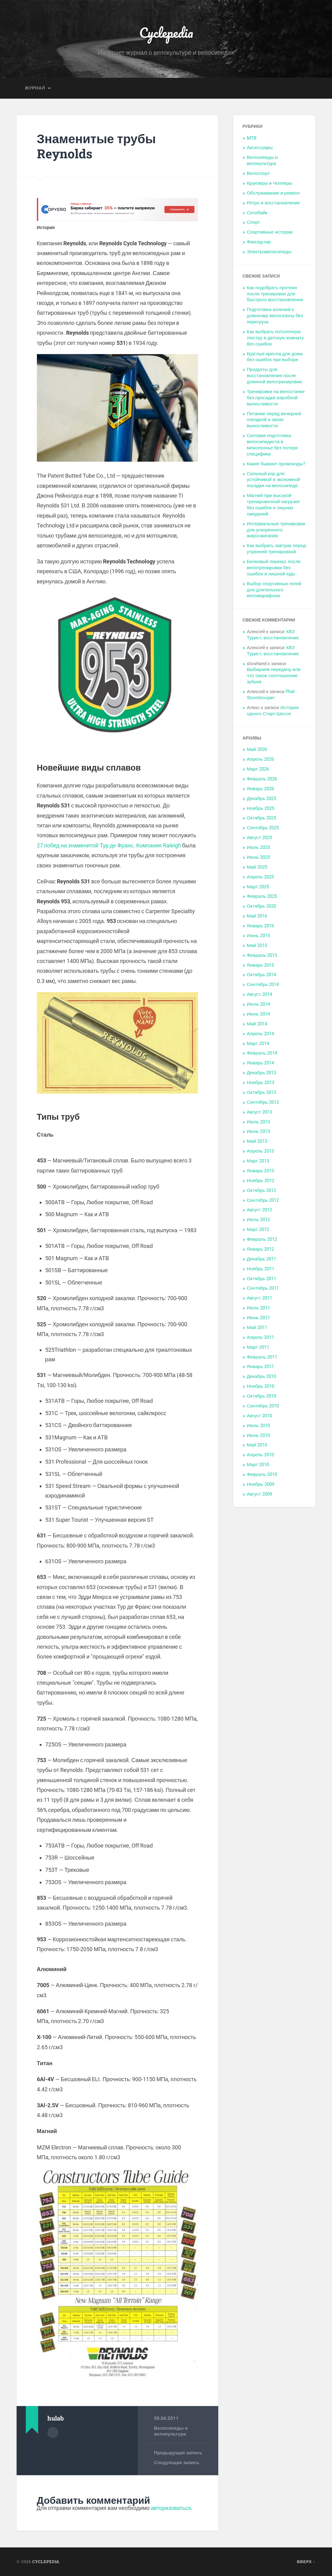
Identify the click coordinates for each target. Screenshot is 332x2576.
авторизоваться (171, 2508)
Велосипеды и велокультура (171, 2430)
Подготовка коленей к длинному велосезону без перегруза (275, 316)
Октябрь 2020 (261, 906)
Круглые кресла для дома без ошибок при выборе (275, 357)
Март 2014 (258, 1043)
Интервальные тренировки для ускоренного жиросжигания (276, 530)
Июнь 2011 (258, 1317)
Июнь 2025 (258, 857)
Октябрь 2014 (261, 974)
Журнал (35, 88)
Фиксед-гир (259, 242)
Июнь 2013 (258, 1131)
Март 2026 (258, 769)
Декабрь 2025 (261, 798)
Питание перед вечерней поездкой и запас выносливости (274, 420)
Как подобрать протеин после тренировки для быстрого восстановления (275, 294)
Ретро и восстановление (273, 203)
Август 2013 (259, 1112)
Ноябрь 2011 (260, 1269)
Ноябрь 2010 (260, 1386)
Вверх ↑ (306, 2561)
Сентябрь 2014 (263, 984)
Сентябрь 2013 (263, 1102)
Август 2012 (259, 1210)
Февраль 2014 (262, 1053)
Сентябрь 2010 (263, 1406)
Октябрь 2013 (261, 1092)
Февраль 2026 (262, 779)
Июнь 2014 (258, 1014)
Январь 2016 (260, 926)
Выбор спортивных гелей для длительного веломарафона (274, 590)
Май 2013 (257, 1141)
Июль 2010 (258, 1425)
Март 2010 (258, 1464)
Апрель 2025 (260, 877)
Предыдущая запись (178, 2453)
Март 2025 (258, 887)
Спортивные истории (270, 232)
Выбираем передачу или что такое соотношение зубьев (274, 675)
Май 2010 (257, 1445)
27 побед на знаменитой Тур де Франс (85, 845)
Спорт (253, 222)
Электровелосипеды (269, 251)
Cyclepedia (166, 32)
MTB (251, 138)
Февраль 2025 (262, 896)
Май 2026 (257, 749)
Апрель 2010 (260, 1455)
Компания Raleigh (158, 845)
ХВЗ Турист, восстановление (273, 635)
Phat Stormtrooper (271, 694)
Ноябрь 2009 (260, 1484)
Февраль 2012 (262, 1239)
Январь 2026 (260, 788)
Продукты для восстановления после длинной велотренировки (274, 376)
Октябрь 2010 (261, 1396)
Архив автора (52, 2432)
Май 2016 (257, 916)
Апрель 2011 (260, 1337)
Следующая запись (177, 2462)
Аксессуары (260, 147)
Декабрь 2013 (261, 1072)
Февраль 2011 (262, 1357)
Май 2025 (257, 867)
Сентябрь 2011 (263, 1288)
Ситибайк (257, 212)
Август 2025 (259, 837)
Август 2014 (259, 994)
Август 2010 (259, 1415)
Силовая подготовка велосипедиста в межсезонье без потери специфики (272, 445)
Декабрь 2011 (261, 1259)
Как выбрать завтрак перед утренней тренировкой (276, 548)
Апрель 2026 (260, 759)
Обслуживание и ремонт (273, 193)
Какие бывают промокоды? (276, 464)
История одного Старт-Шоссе (273, 710)
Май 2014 (257, 1024)
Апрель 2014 (260, 1033)
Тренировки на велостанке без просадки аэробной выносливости (276, 398)
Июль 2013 (258, 1122)
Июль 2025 (258, 847)
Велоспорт (258, 173)
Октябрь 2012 (261, 1190)
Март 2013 (258, 1161)
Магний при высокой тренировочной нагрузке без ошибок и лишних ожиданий (273, 505)
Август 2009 (259, 1494)
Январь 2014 (260, 1063)
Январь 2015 (260, 965)
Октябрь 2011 (261, 1278)
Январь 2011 (260, 1366)
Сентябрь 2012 (263, 1200)
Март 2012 (258, 1229)
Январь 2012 (260, 1249)
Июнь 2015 (258, 935)
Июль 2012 (258, 1219)
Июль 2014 (258, 1004)
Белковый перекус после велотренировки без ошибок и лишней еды (274, 568)
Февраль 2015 (262, 955)
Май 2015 (257, 945)
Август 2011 (259, 1298)
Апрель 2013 (260, 1151)
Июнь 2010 (258, 1435)
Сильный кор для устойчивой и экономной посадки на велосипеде (273, 480)
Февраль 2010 (262, 1474)
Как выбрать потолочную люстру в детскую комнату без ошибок (275, 338)
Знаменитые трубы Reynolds (96, 146)
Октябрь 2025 (261, 818)
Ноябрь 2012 (260, 1180)
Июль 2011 (258, 1308)
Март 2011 (258, 1347)
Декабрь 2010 (261, 1376)
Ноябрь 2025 (260, 808)
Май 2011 (257, 1327)
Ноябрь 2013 (260, 1082)
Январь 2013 (260, 1171)
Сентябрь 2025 (263, 827)
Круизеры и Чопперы (269, 183)
